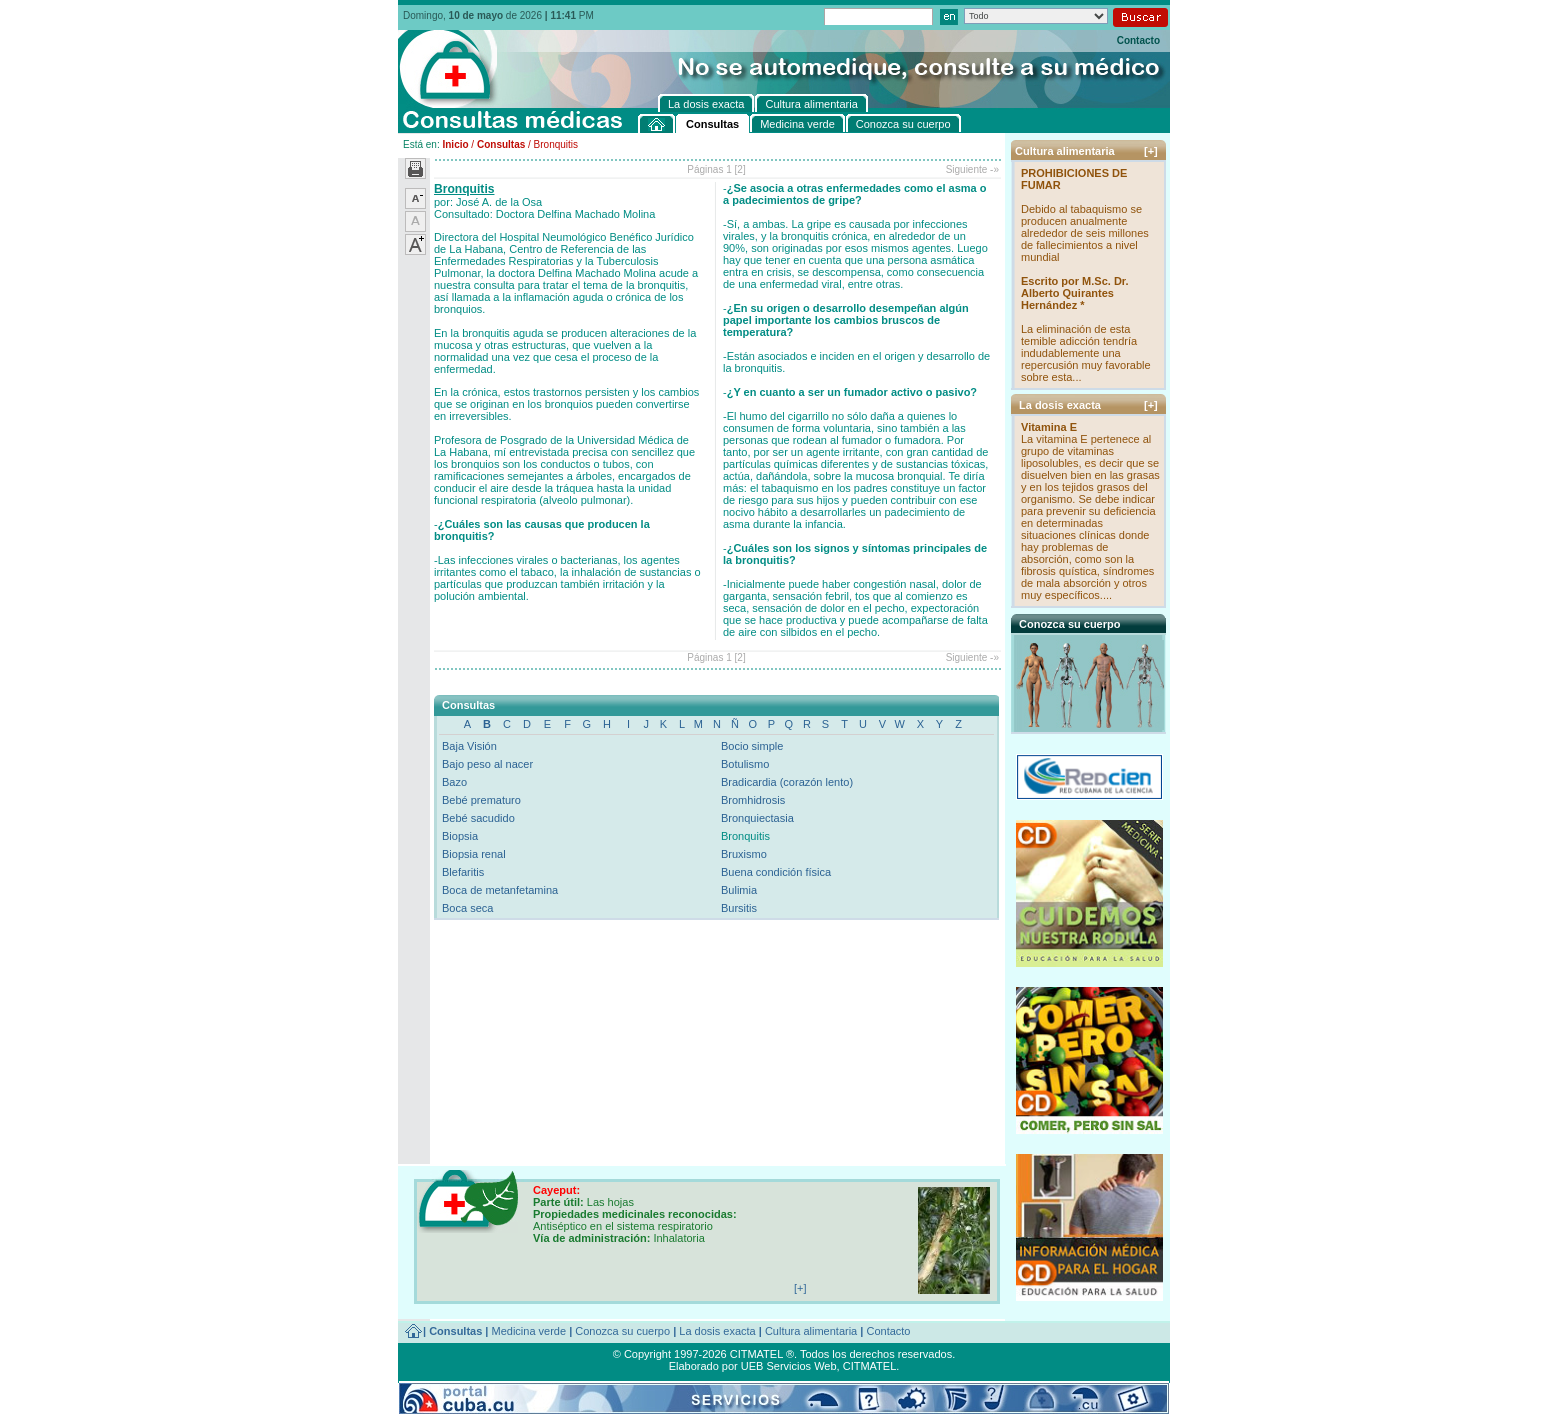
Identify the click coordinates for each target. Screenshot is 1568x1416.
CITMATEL (870, 1366)
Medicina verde (529, 1331)
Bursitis (739, 908)
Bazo (454, 782)
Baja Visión (469, 746)
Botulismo (745, 764)
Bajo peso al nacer (487, 764)
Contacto (1138, 40)
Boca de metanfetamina (500, 890)
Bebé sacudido (478, 818)
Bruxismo (744, 854)
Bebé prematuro (481, 800)
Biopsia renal (474, 854)
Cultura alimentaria (811, 1331)
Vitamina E (1049, 427)
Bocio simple (752, 746)
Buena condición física (776, 872)
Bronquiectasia (757, 818)
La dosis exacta (717, 1331)
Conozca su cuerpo (622, 1331)
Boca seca (467, 908)
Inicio (455, 144)
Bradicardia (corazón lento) (787, 782)
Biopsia (460, 836)
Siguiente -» (972, 169)
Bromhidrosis (753, 800)
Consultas (501, 144)
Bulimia (739, 890)
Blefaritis (463, 872)
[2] (740, 169)
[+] (1151, 151)
